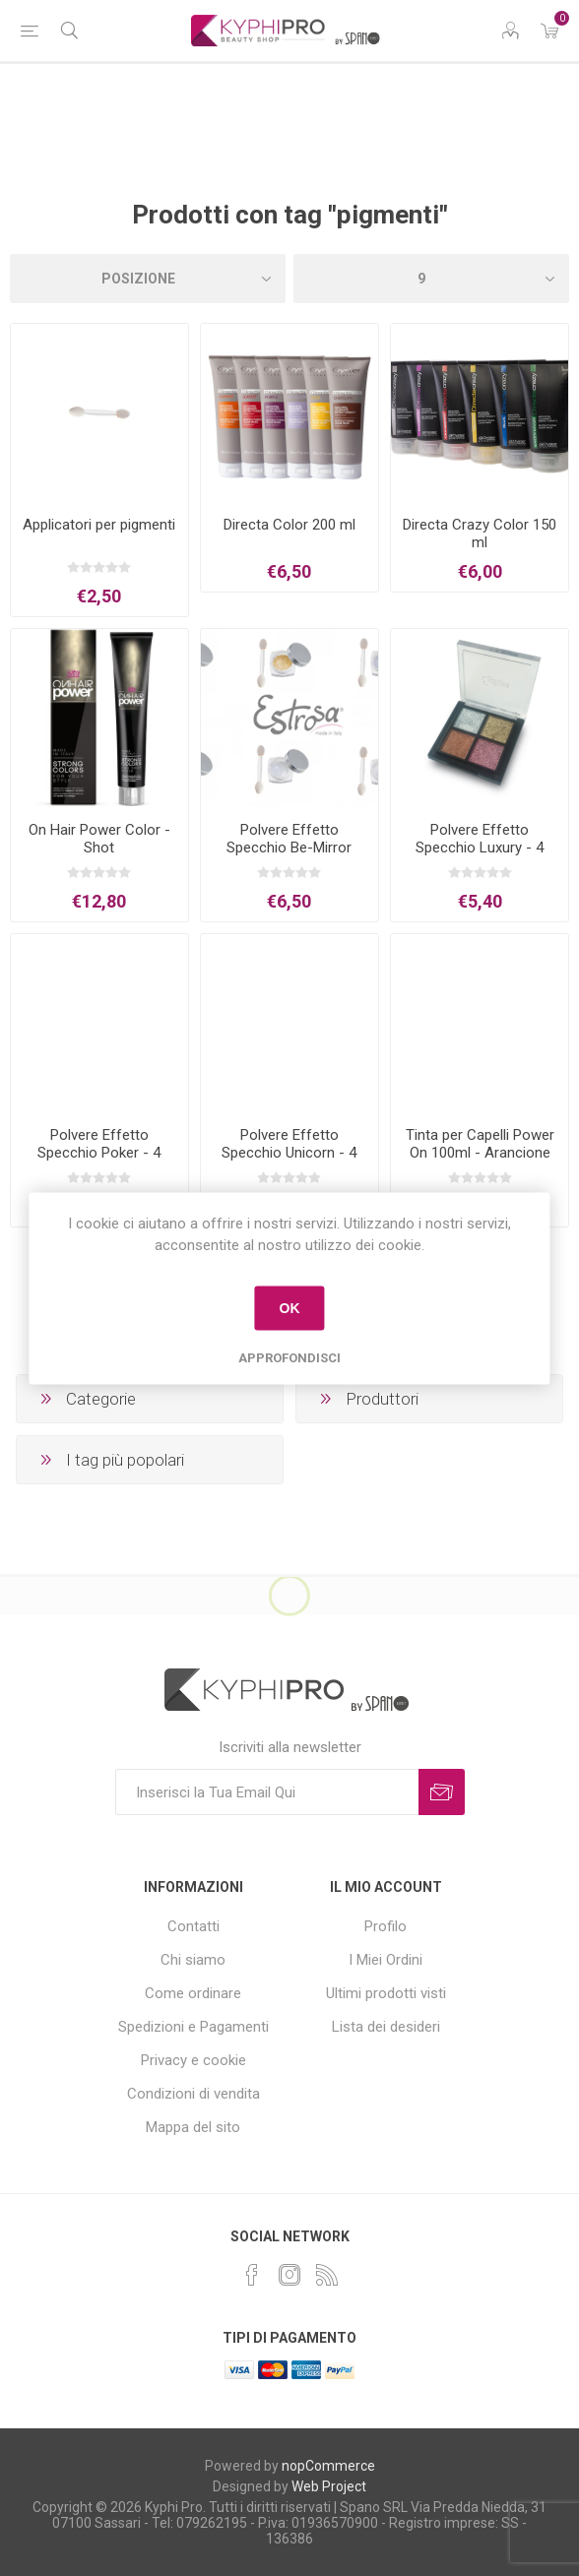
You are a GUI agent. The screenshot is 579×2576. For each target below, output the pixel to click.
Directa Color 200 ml (289, 525)
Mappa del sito (193, 2127)
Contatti (193, 1926)
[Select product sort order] (148, 278)
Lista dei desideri (386, 2027)
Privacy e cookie (193, 2060)
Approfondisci (289, 1357)
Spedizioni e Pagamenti (193, 2027)
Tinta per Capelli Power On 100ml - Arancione (480, 1144)
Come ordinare (193, 1993)
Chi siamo (193, 1960)
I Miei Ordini (385, 1960)
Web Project (328, 2486)
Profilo (385, 1926)
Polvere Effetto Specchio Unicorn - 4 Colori (289, 1152)
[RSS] (327, 2275)
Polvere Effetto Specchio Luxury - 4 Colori (480, 847)
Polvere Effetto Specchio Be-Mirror (289, 838)
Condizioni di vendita (193, 2094)
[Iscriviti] (266, 1792)
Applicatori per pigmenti (99, 525)
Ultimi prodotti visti (386, 1993)
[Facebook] (252, 2275)
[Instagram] (289, 2275)
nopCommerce (328, 2466)
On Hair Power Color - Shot (99, 838)
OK (290, 1308)
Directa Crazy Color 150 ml (479, 533)
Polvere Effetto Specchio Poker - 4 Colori (99, 1152)
